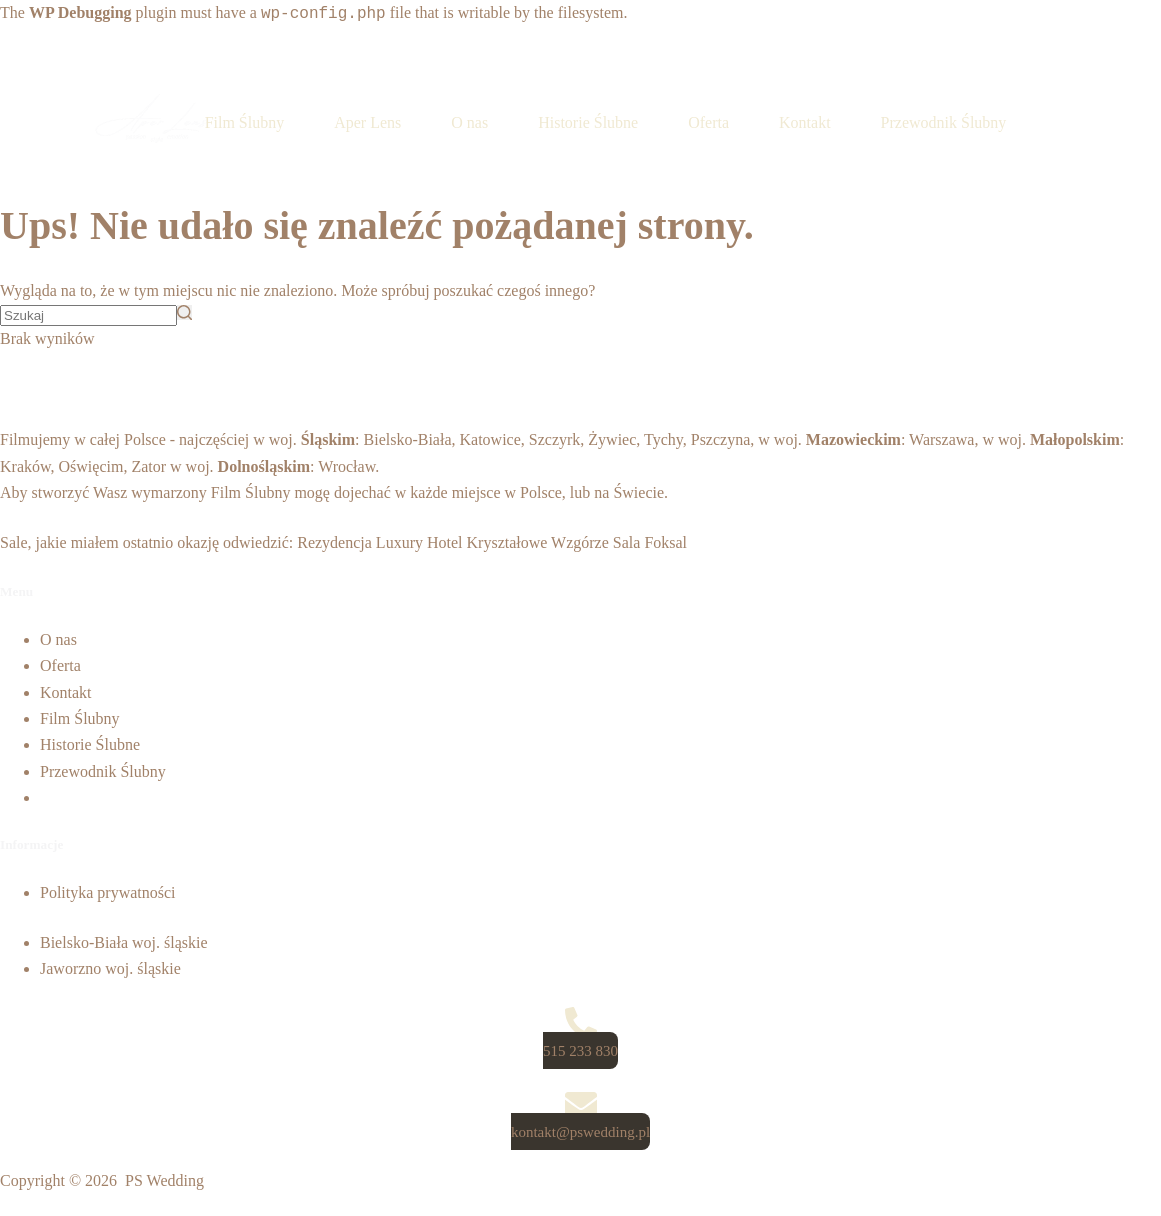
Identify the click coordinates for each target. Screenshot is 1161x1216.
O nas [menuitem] (469, 122)
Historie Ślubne (90, 744)
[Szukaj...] (88, 315)
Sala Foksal (650, 542)
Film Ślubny (251, 492)
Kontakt (66, 692)
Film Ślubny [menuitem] (245, 122)
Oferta (60, 665)
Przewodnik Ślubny (103, 771)
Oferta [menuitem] (708, 122)
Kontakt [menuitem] (805, 122)
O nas (58, 639)
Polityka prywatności (108, 892)
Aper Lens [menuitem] (367, 122)
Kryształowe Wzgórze (538, 542)
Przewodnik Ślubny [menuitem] (944, 122)
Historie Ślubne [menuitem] (588, 122)
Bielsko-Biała (408, 439)
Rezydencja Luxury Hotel (379, 542)
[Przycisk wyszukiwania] (184, 312)
